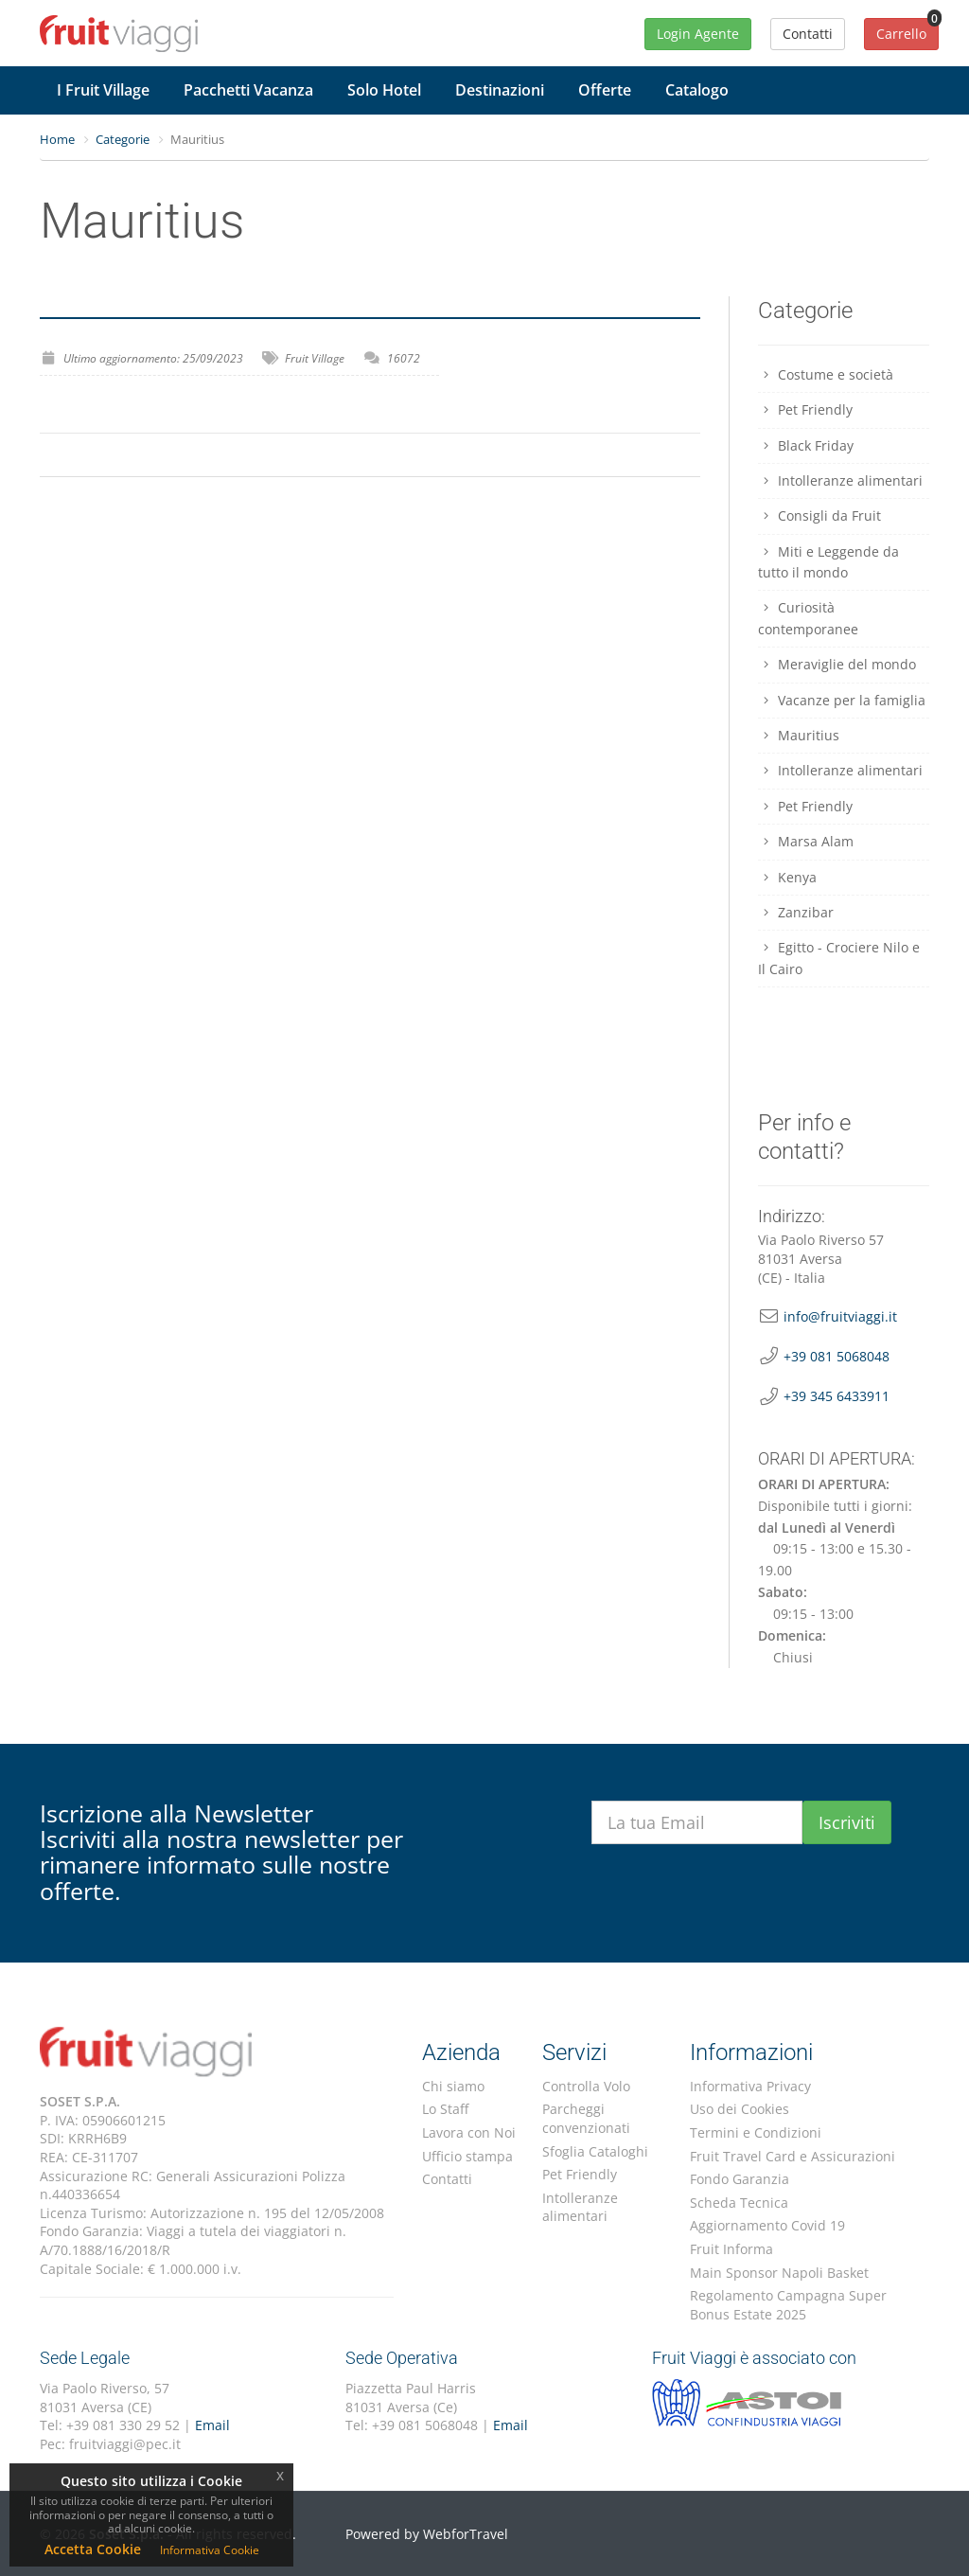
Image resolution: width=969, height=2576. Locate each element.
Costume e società (826, 374)
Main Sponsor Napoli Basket (779, 2273)
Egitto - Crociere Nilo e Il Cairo (839, 957)
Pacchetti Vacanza (248, 90)
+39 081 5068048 (837, 1356)
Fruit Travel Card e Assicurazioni (792, 2156)
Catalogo (697, 90)
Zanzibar (796, 912)
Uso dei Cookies (739, 2109)
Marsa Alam (806, 841)
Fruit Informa (731, 2249)
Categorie (123, 139)
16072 (403, 358)
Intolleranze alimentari (841, 480)
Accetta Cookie (92, 2549)
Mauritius (799, 735)
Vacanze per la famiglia (842, 700)
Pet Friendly (806, 409)
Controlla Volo (586, 2086)
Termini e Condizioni (755, 2132)
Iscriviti (847, 1822)
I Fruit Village (103, 90)
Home (57, 139)
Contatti (447, 2179)
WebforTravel (465, 2534)
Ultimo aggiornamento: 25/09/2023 (153, 358)
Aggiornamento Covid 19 (767, 2225)
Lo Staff (445, 2109)
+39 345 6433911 (837, 1396)
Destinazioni (499, 90)
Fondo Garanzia (739, 2179)
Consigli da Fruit (820, 515)
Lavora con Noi (469, 2132)
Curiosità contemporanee (808, 617)
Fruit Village (314, 358)
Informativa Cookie (209, 2550)
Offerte (604, 90)
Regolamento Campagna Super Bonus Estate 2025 (788, 2304)
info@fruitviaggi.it (840, 1316)
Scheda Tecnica (739, 2203)
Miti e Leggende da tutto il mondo (829, 561)
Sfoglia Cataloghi (595, 2151)
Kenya (788, 877)
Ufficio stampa (467, 2156)
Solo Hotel (384, 90)
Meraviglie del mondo (837, 664)
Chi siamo (453, 2086)
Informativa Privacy (750, 2086)
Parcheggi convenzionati (586, 2118)
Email (212, 2425)
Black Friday (806, 445)
